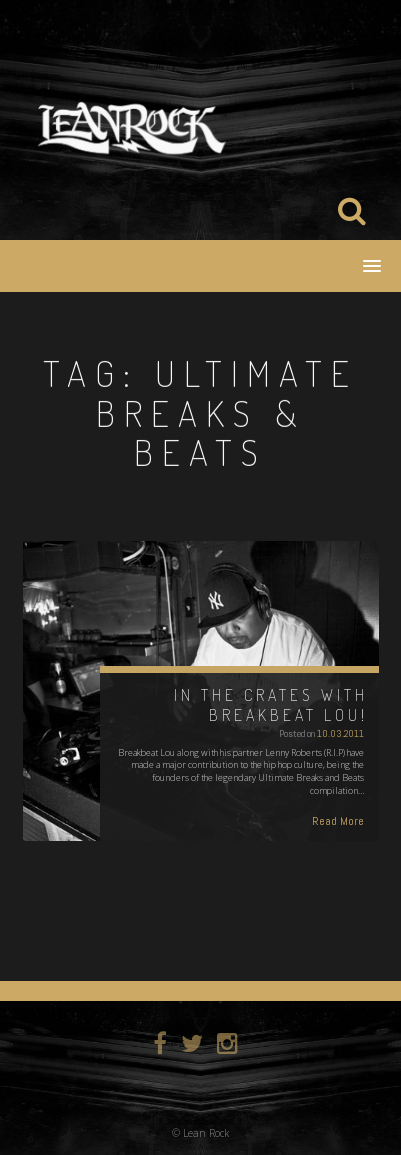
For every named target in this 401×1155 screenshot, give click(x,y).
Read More (338, 821)
